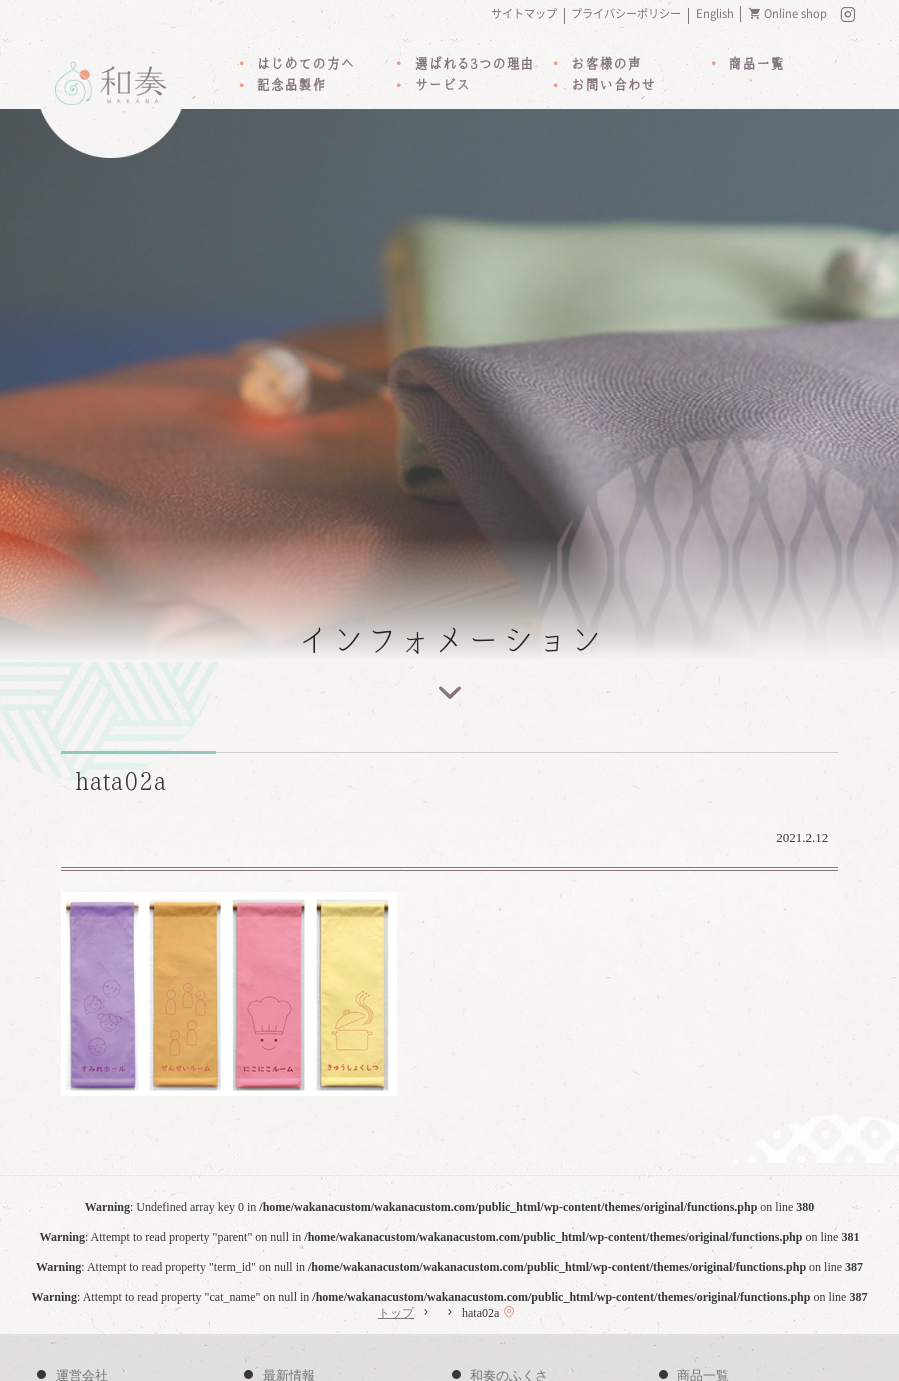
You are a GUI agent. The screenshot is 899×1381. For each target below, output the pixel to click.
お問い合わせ (613, 87)
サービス (442, 87)
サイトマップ (524, 13)
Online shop (795, 13)
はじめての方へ (305, 65)
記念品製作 (291, 87)
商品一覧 (756, 65)
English (715, 13)
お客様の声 (606, 65)
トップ (396, 1315)
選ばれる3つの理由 (474, 65)
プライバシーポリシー (626, 13)
